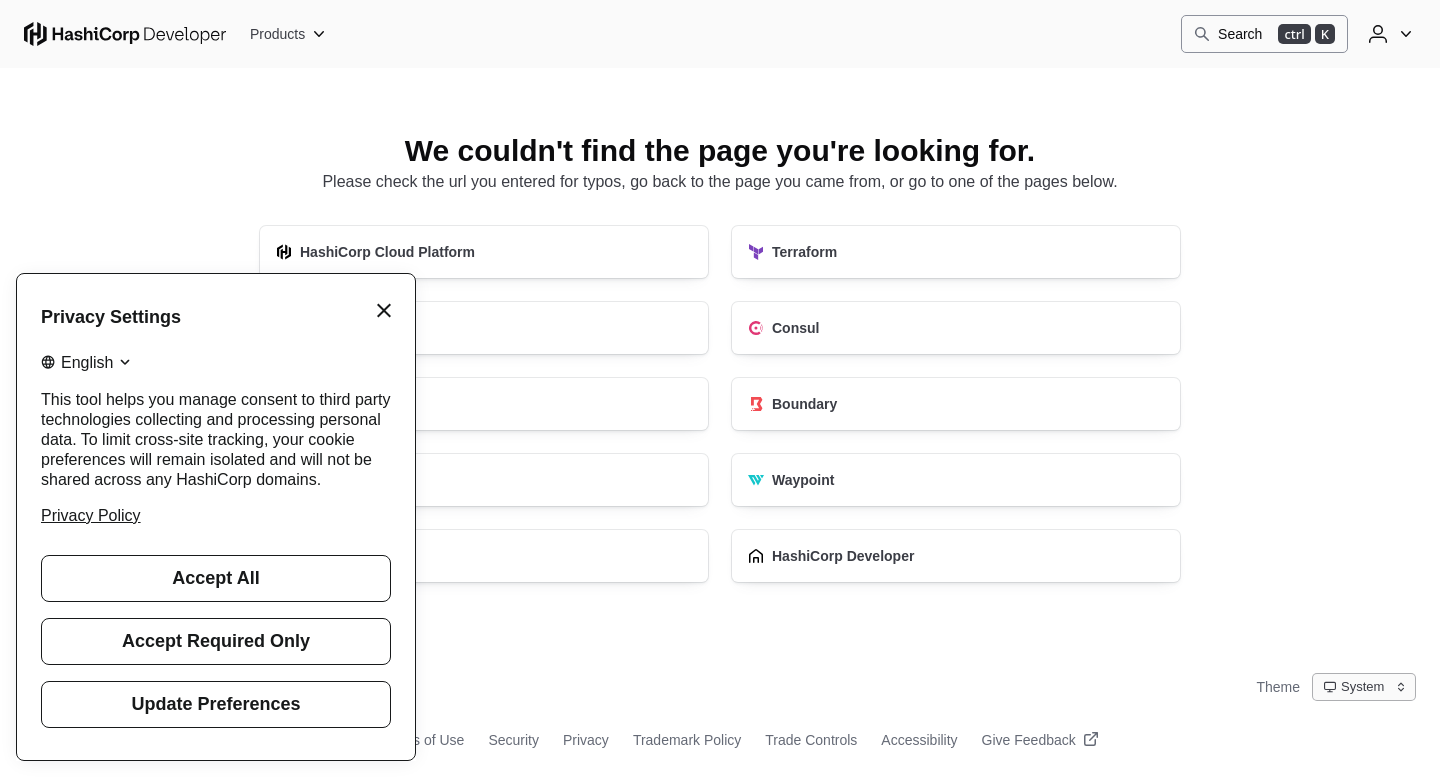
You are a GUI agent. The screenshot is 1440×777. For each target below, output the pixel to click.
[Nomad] (484, 480)
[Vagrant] (484, 556)
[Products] (288, 34)
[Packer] (484, 328)
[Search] (1264, 34)
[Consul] (956, 328)
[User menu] (1388, 34)
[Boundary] (956, 404)
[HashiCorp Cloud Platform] (484, 252)
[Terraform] (956, 252)
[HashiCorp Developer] (956, 556)
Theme (1278, 687)
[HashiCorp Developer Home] (125, 34)
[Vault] (484, 404)
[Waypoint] (956, 480)
